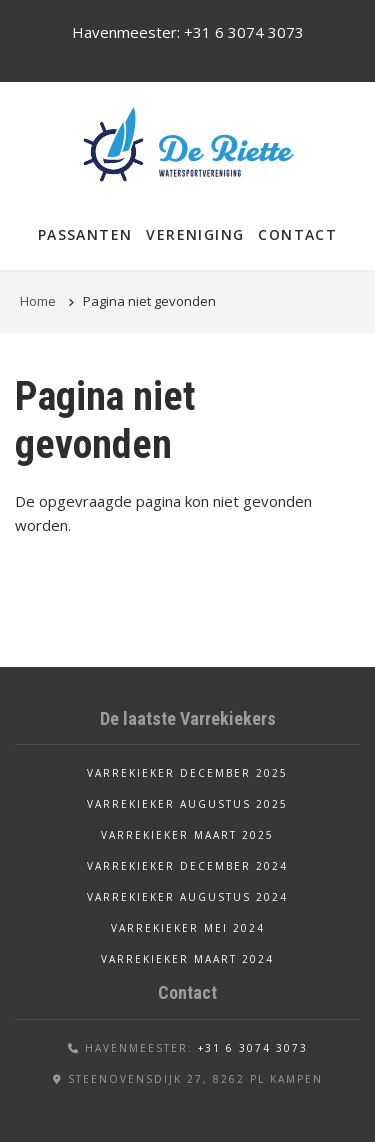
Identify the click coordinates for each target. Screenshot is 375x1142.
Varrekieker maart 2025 (187, 835)
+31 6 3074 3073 (244, 32)
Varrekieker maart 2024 (187, 959)
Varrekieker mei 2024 (188, 928)
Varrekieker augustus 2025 (187, 804)
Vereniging (195, 234)
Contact (297, 234)
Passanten (85, 234)
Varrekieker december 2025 (187, 773)
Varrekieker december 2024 (187, 866)
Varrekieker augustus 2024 (187, 897)
